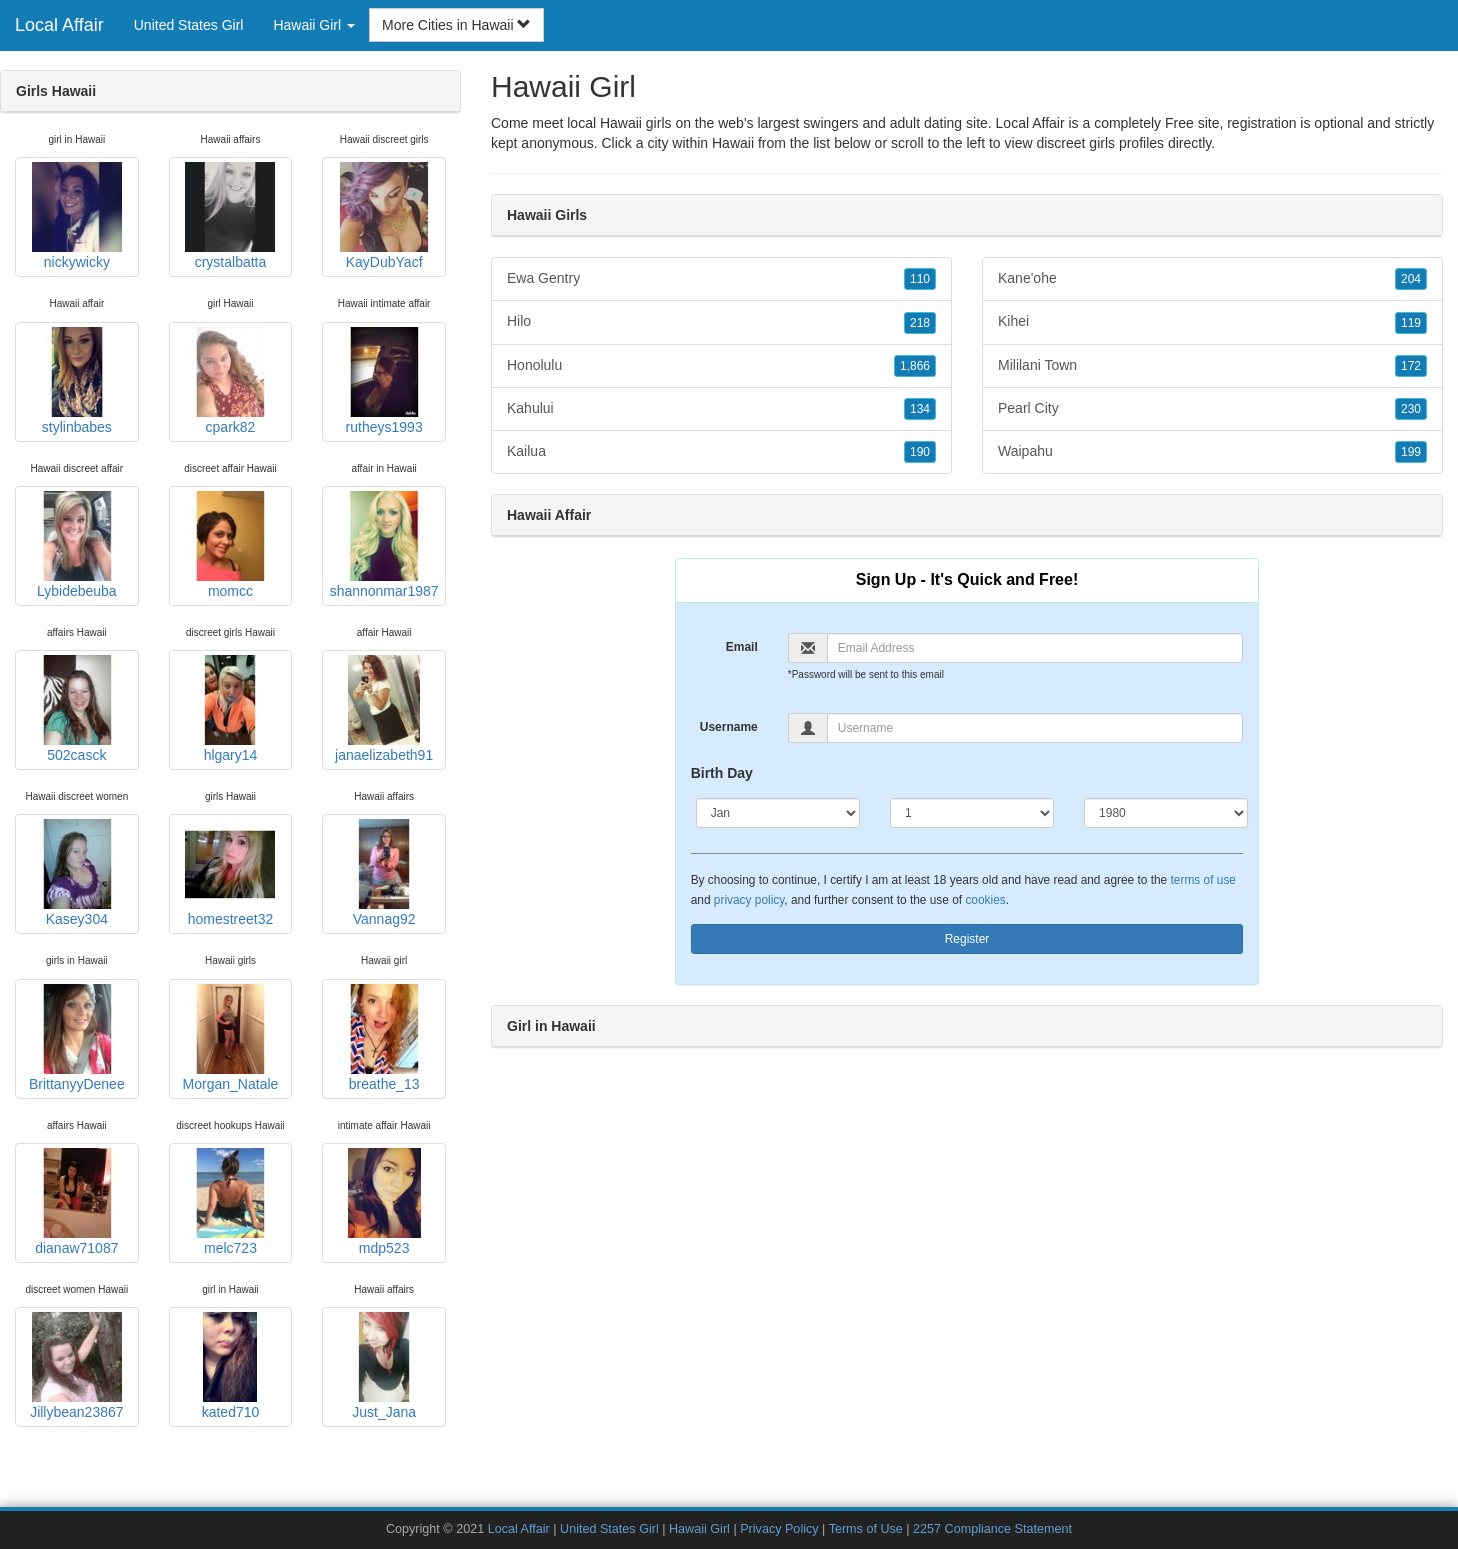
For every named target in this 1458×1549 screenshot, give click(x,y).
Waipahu (1212, 452)
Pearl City (1212, 409)
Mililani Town (1212, 366)
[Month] (778, 813)
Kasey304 (77, 873)
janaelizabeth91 (384, 709)
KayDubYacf (384, 216)
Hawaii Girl (699, 1529)
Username (729, 727)
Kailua (721, 452)
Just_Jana (384, 1366)
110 (920, 279)
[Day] (972, 813)
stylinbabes (77, 381)
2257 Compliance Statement (992, 1529)
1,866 (915, 366)
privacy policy (749, 900)
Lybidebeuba (77, 545)
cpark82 (230, 381)
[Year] (1166, 813)
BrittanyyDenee (77, 1038)
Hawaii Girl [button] (314, 25)
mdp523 (384, 1202)
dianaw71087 (77, 1202)
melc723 (230, 1202)
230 (1411, 409)
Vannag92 (384, 873)
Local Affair (59, 25)
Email (742, 647)
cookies (985, 900)
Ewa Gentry (721, 279)
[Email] (1035, 648)
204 (1411, 279)
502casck (77, 709)
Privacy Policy (779, 1529)
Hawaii (733, 143)
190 (920, 452)
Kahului (721, 409)
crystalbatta (230, 216)
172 (1411, 366)
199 (1411, 452)
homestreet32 (230, 873)
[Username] (1035, 728)
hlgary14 (230, 709)
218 (920, 323)
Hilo (721, 322)
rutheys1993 (384, 381)
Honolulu (721, 366)
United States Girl (189, 25)
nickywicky (77, 216)
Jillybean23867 (76, 1366)
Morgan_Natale (231, 1038)
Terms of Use (866, 1529)
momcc (230, 545)
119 (1411, 323)
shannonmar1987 (384, 545)
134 (920, 409)
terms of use (1203, 880)
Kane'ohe (1212, 279)
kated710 (230, 1366)
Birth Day (722, 773)
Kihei (1212, 322)
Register (967, 939)
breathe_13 (384, 1038)
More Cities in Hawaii (456, 25)
